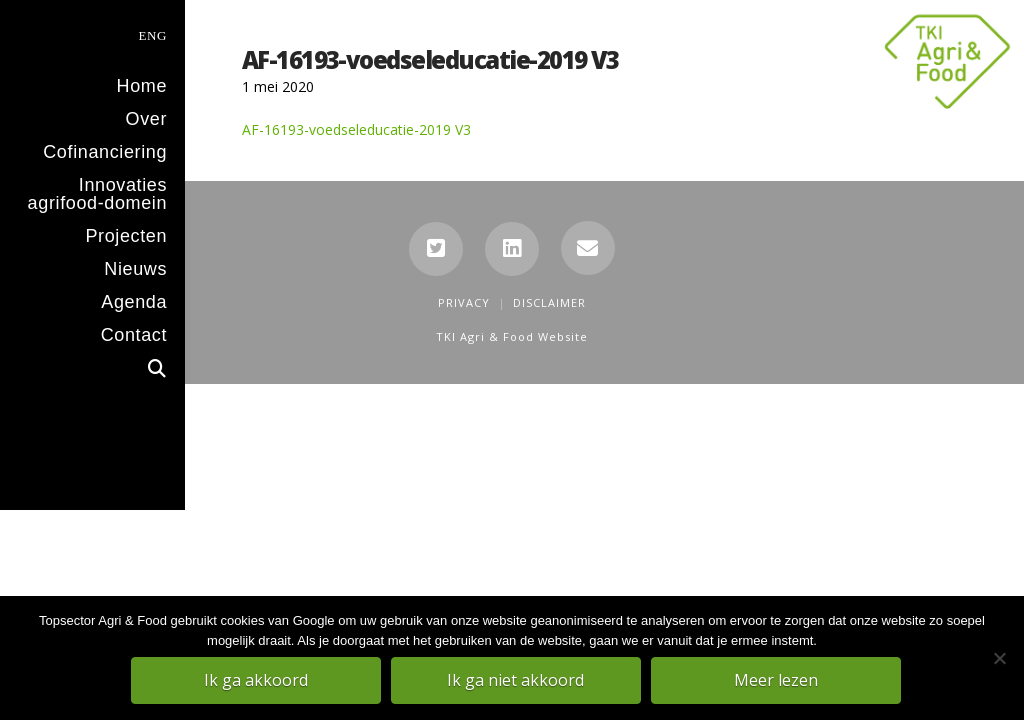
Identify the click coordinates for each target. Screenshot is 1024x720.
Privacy (464, 302)
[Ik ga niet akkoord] (999, 659)
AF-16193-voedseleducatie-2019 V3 (356, 129)
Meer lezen (777, 681)
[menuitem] (92, 33)
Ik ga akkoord (257, 681)
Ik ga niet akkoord (517, 681)
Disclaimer (549, 302)
